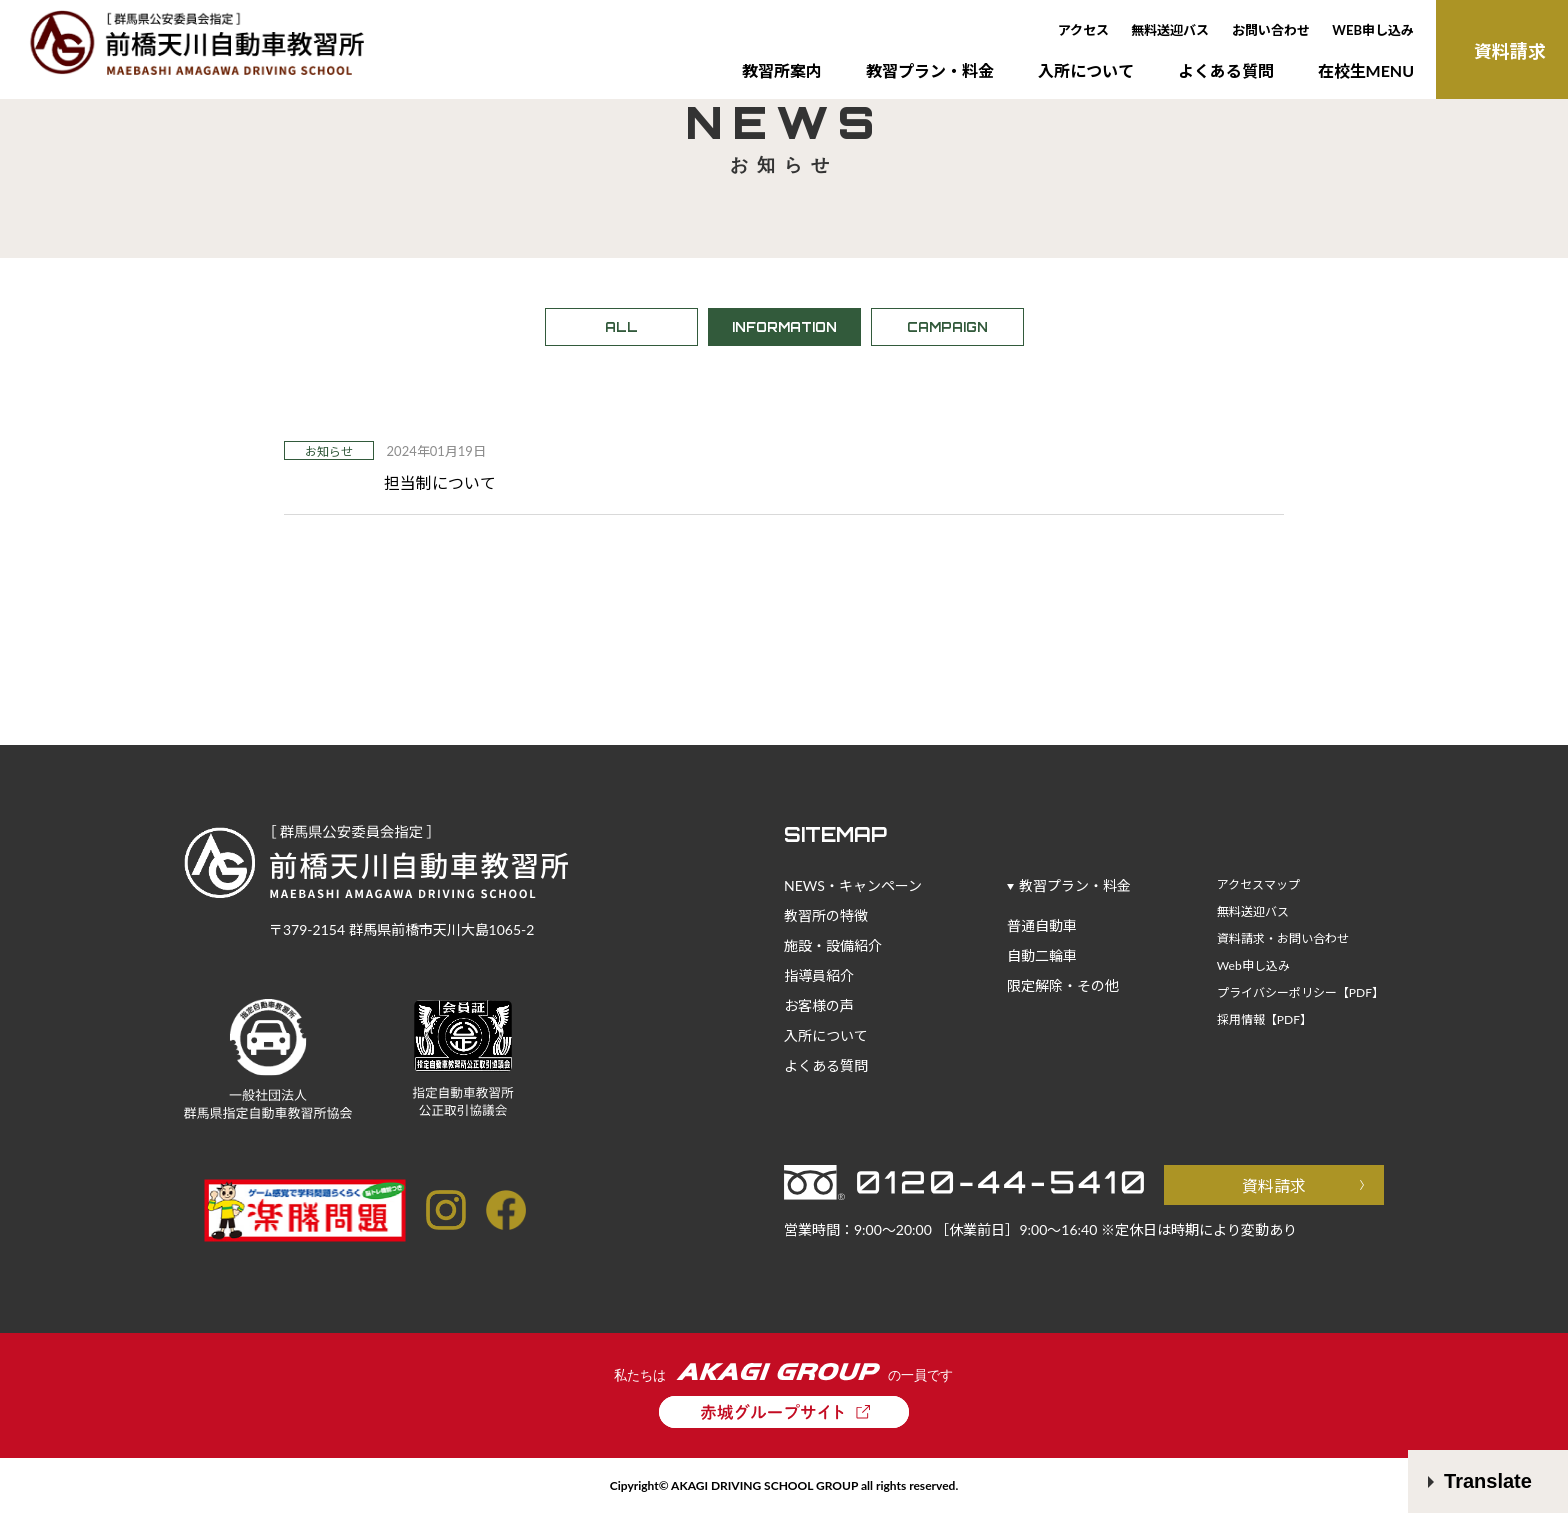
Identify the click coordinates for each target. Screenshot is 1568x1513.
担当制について (440, 482)
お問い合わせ (1271, 30)
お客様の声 (819, 1005)
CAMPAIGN (947, 327)
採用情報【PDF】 (1264, 1019)
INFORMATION (784, 327)
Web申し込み (1253, 965)
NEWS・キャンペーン (853, 885)
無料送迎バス (1170, 30)
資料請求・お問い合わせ (1283, 938)
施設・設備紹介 (833, 945)
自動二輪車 (1042, 955)
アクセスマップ (1258, 884)
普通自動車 (1042, 925)
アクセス (1083, 30)
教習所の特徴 (826, 915)
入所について (1086, 70)
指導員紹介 (819, 975)
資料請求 (1274, 1185)
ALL (621, 327)
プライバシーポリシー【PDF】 (1300, 992)
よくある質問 (1226, 70)
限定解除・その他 (1063, 985)
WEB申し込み (1373, 30)
